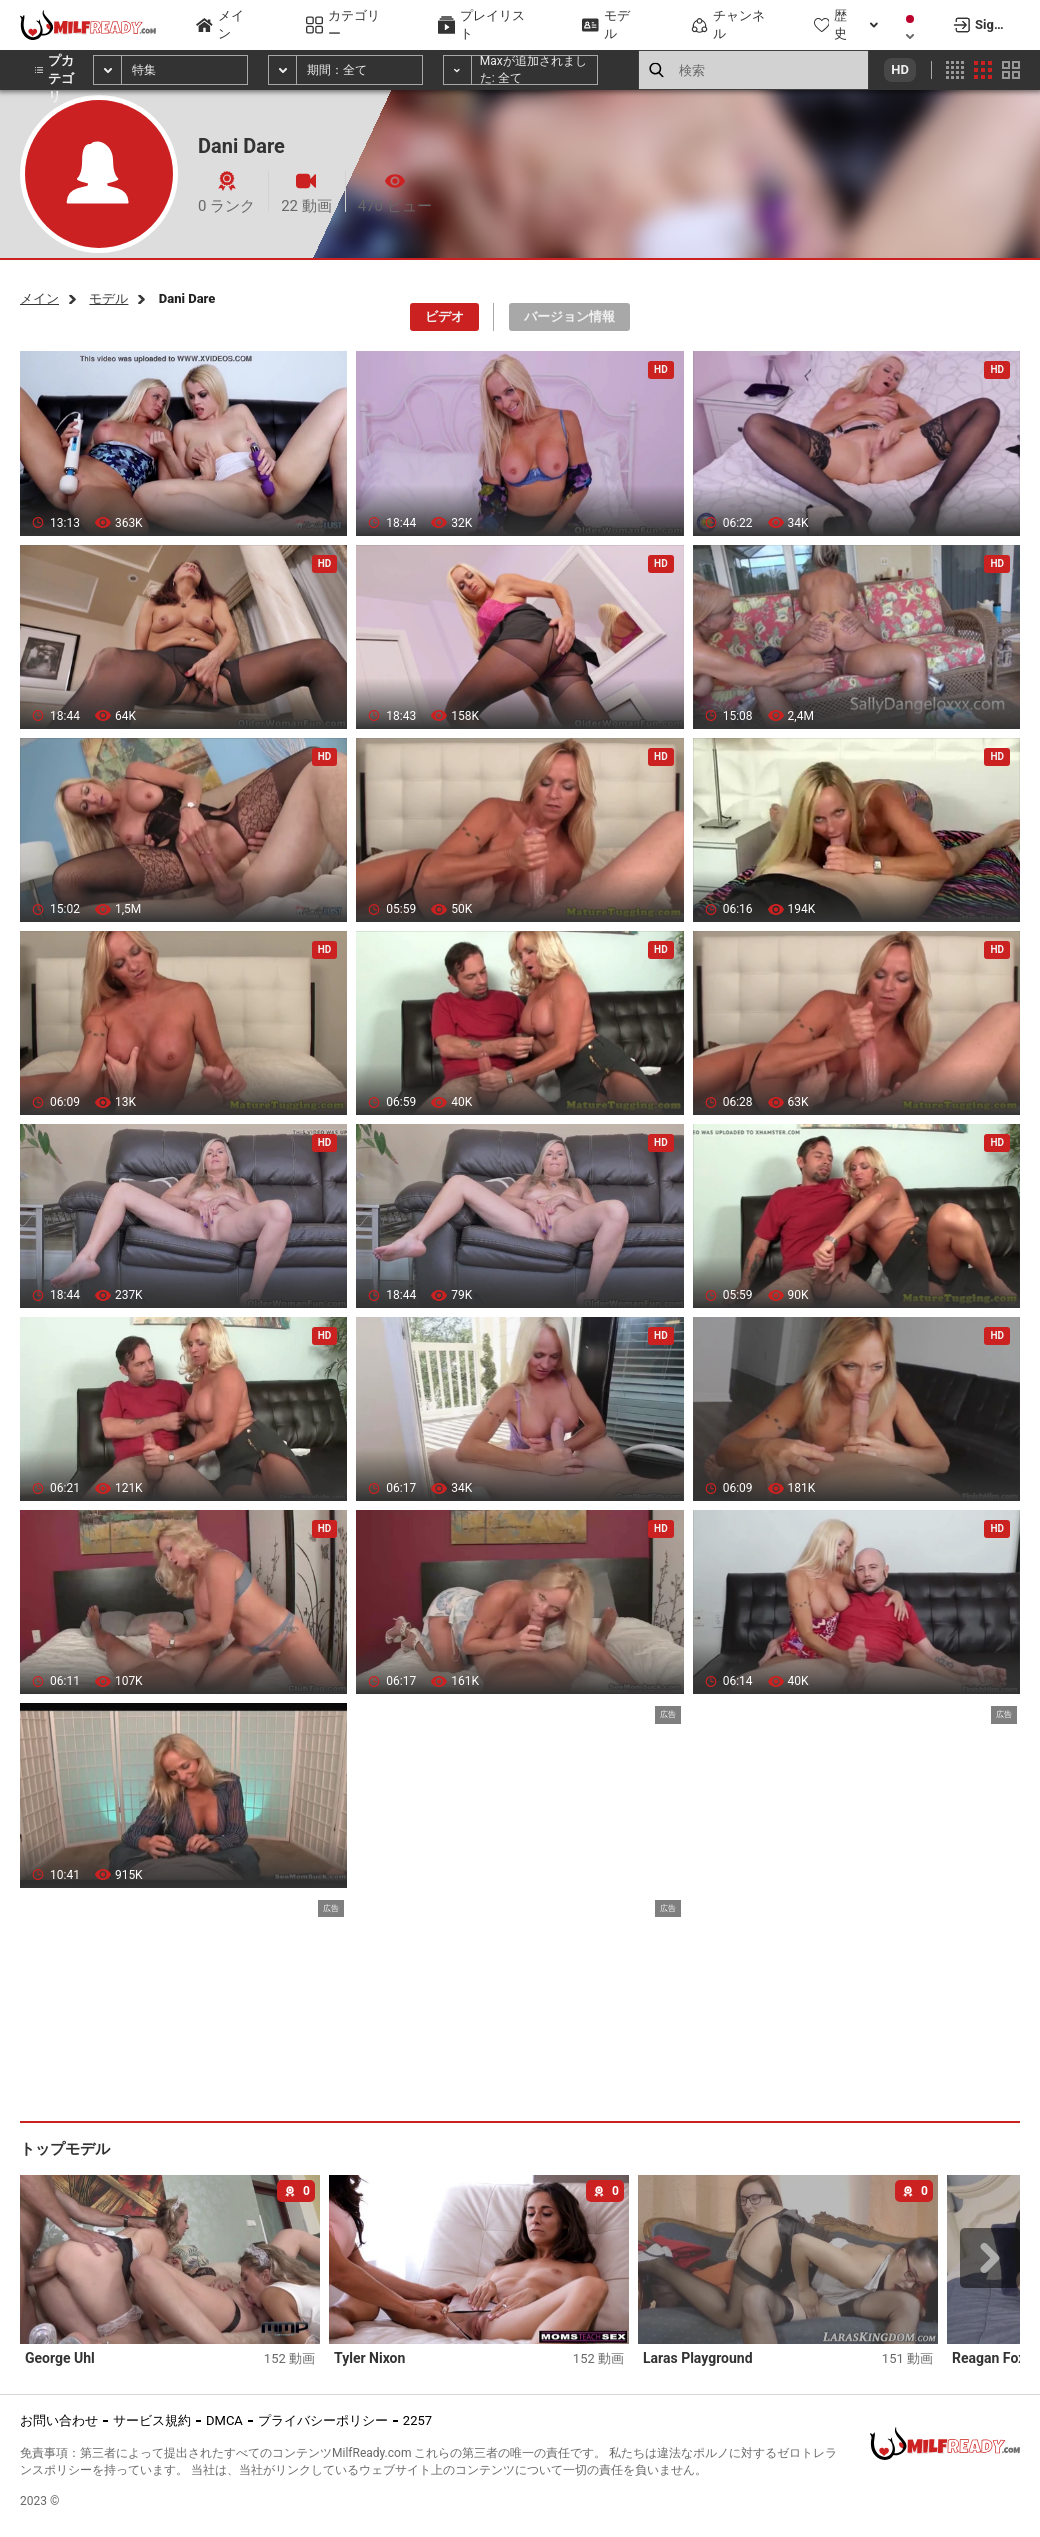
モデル (108, 298)
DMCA (224, 2420)
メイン (39, 298)
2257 (417, 2420)
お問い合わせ (59, 2420)
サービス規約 (152, 2420)
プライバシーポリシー (323, 2420)
